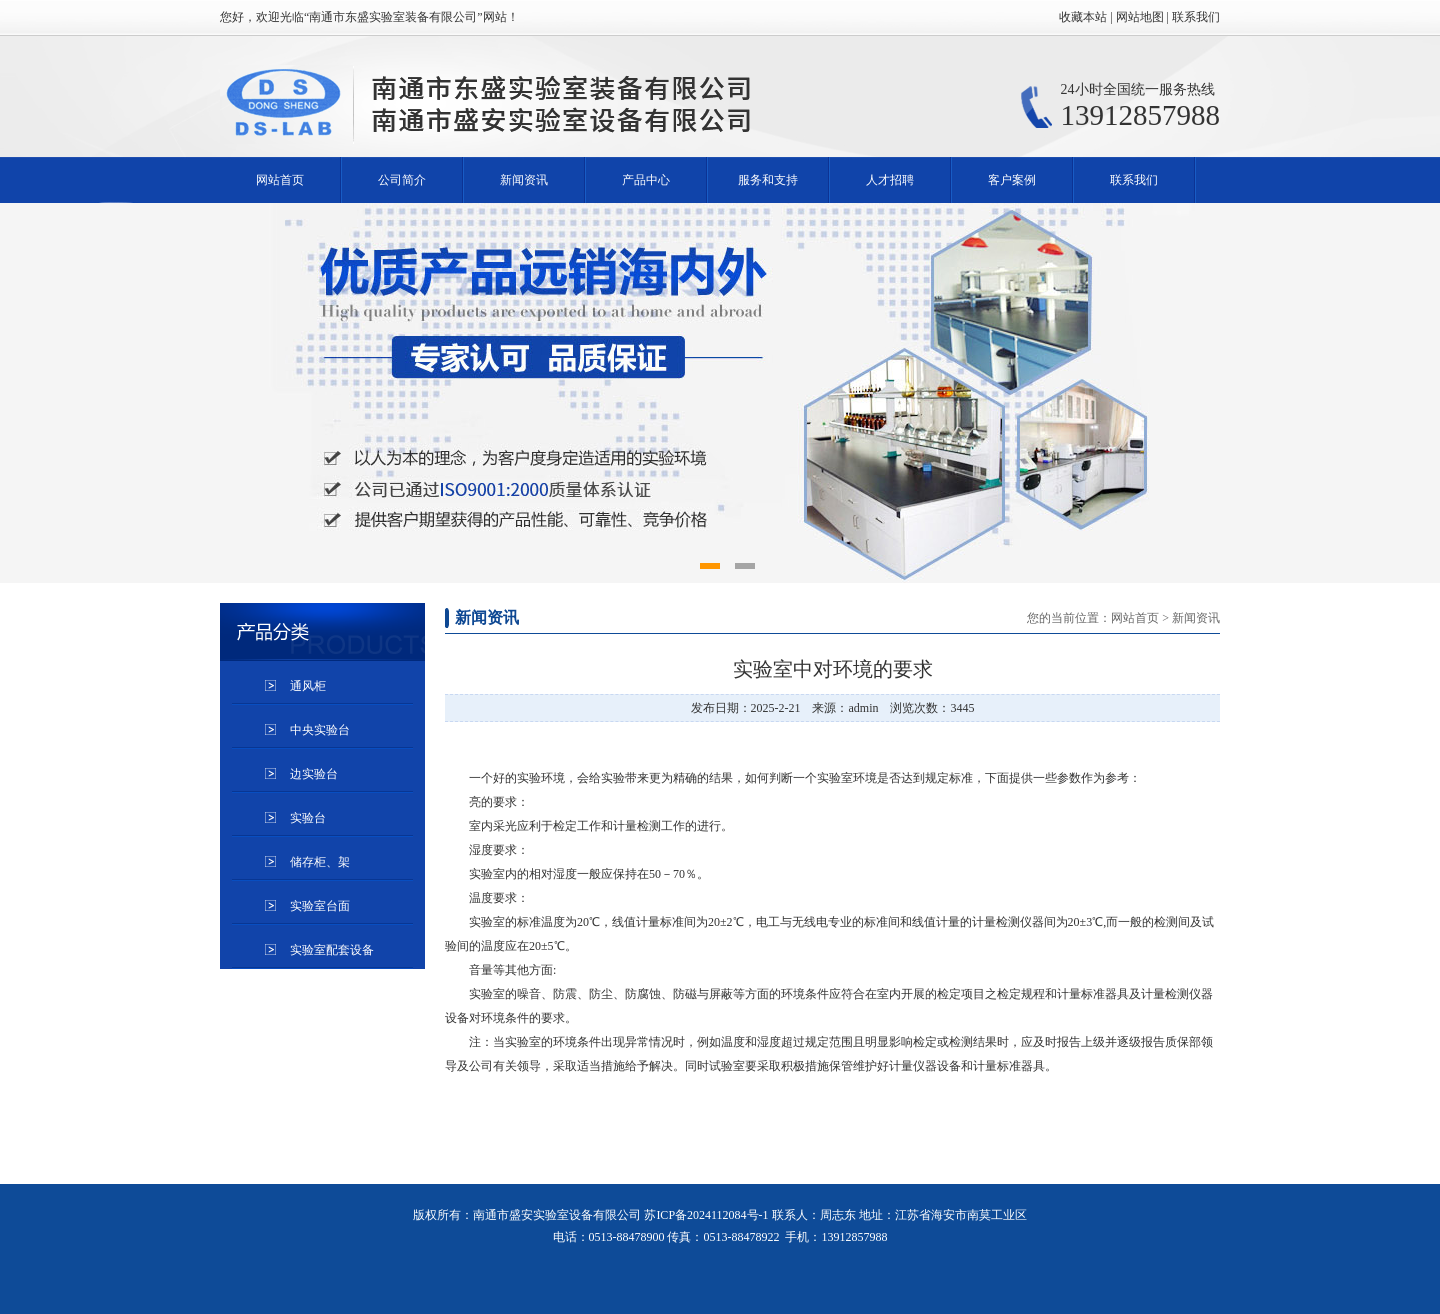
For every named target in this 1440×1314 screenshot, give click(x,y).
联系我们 (1134, 180)
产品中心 (646, 180)
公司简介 (402, 180)
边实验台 (314, 774)
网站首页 (280, 180)
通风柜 (308, 686)
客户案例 (1012, 180)
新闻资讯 (524, 180)
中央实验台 (320, 730)
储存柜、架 (320, 862)
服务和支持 (768, 180)
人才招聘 (890, 180)
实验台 (308, 818)
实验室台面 (320, 906)
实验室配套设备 (332, 950)
